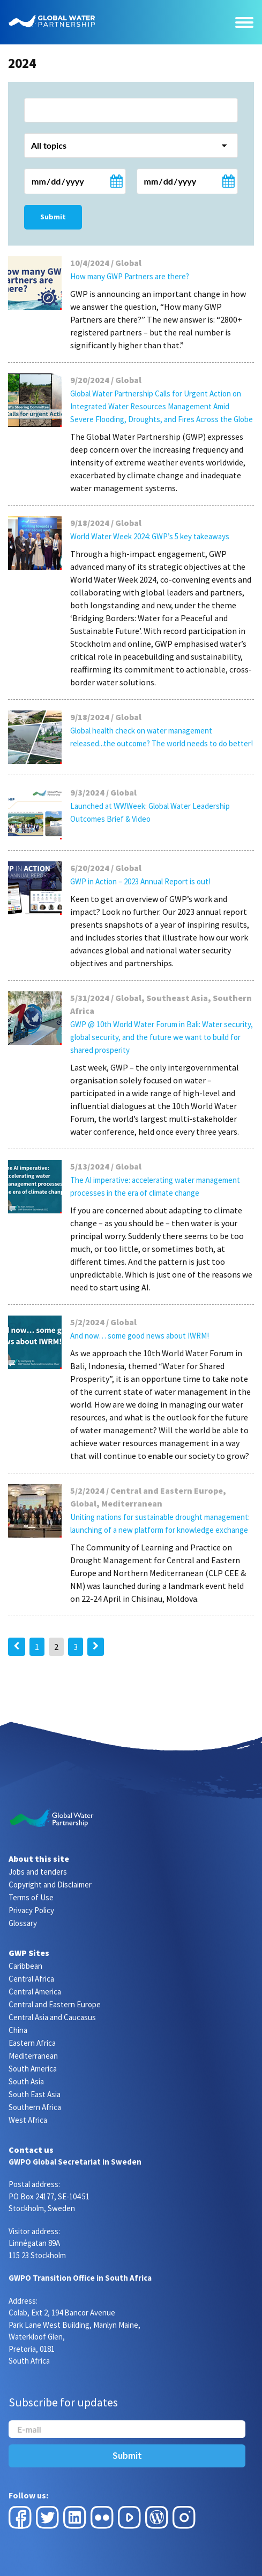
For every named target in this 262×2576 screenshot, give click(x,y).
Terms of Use (31, 1897)
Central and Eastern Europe (55, 2004)
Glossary (23, 1923)
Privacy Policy (31, 1910)
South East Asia (35, 2094)
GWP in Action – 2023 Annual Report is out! (140, 881)
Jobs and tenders (38, 1872)
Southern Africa (35, 2107)
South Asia (26, 2081)
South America (33, 2068)
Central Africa (31, 1979)
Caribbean (25, 1966)
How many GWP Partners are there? (129, 276)
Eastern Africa (32, 2043)
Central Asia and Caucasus (52, 2017)
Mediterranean (33, 2056)
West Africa (28, 2120)
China (18, 2030)
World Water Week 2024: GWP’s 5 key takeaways (149, 536)
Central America (35, 1991)
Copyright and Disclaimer (50, 1884)
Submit (53, 216)
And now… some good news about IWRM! (139, 1336)
